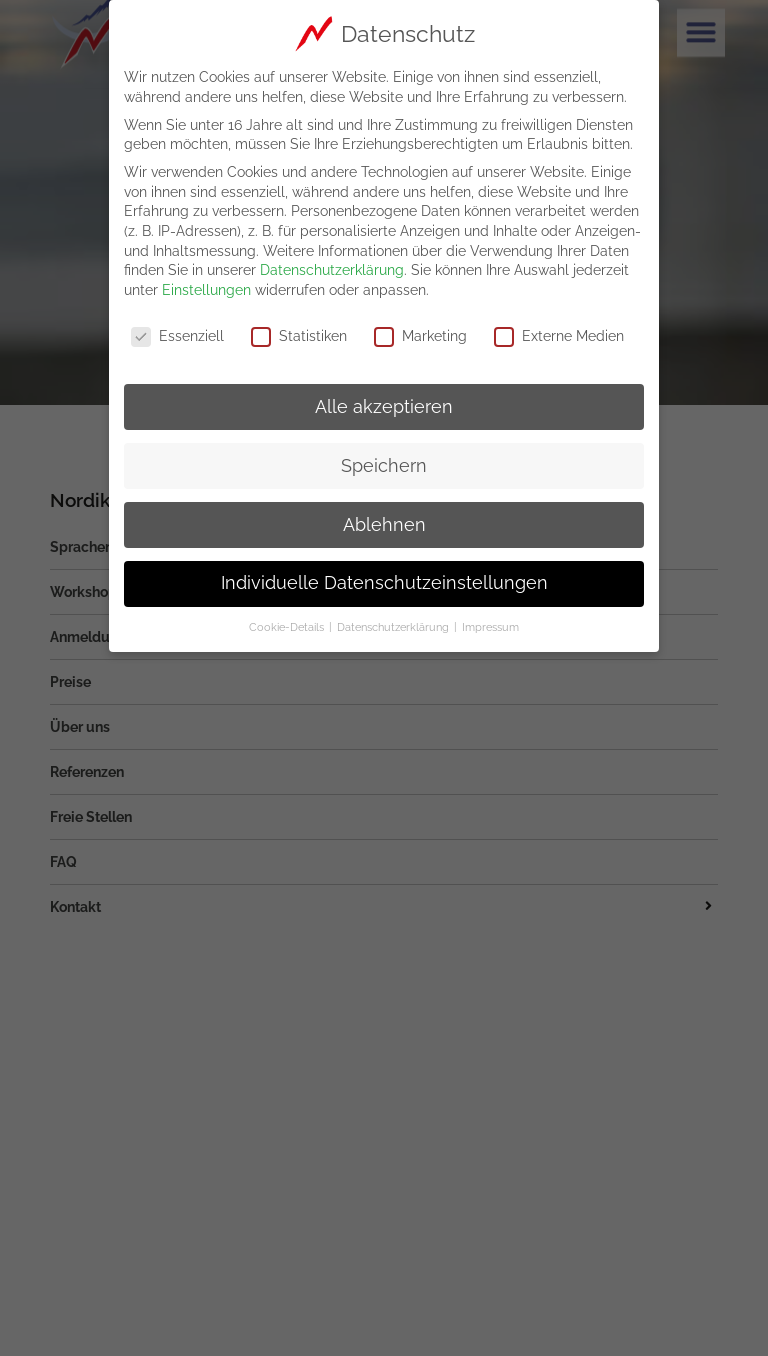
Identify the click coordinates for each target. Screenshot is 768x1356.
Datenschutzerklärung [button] (394, 621)
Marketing (420, 329)
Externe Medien (559, 329)
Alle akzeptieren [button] (384, 400)
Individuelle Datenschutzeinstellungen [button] (384, 577)
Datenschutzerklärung (332, 264)
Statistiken (299, 329)
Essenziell (177, 329)
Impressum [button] (490, 621)
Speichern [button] (384, 459)
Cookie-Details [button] (288, 621)
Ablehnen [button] (384, 518)
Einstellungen (206, 283)
